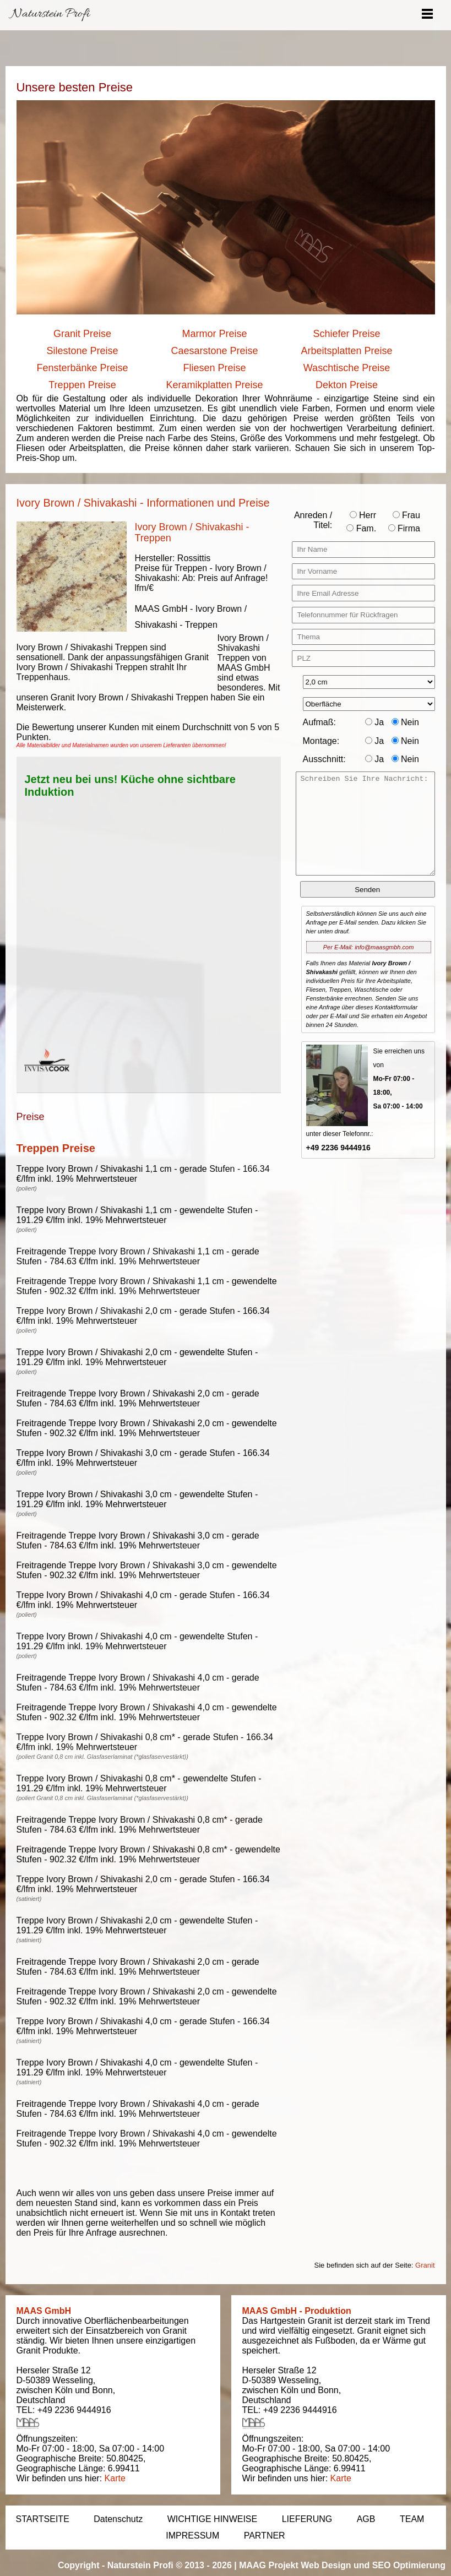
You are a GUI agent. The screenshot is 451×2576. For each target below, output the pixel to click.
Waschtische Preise (346, 367)
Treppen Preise (82, 384)
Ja (374, 722)
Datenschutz (118, 2519)
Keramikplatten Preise (214, 384)
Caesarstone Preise (214, 350)
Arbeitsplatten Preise (346, 350)
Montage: (321, 741)
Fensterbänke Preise (82, 367)
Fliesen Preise (214, 367)
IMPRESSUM (192, 2535)
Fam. (361, 528)
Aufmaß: (319, 722)
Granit (424, 2265)
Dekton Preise (347, 384)
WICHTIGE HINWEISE (212, 2519)
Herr (363, 515)
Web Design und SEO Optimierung (373, 2565)
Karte (115, 2478)
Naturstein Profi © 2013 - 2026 (169, 2565)
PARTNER (264, 2535)
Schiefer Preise (346, 333)
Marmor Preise (214, 333)
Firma (404, 528)
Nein (405, 722)
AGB (366, 2519)
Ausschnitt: (324, 759)
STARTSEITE (42, 2519)
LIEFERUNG (307, 2519)
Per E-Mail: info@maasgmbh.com (368, 947)
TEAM (412, 2519)
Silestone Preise (82, 350)
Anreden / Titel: (313, 520)
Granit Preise (82, 333)
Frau (406, 515)
